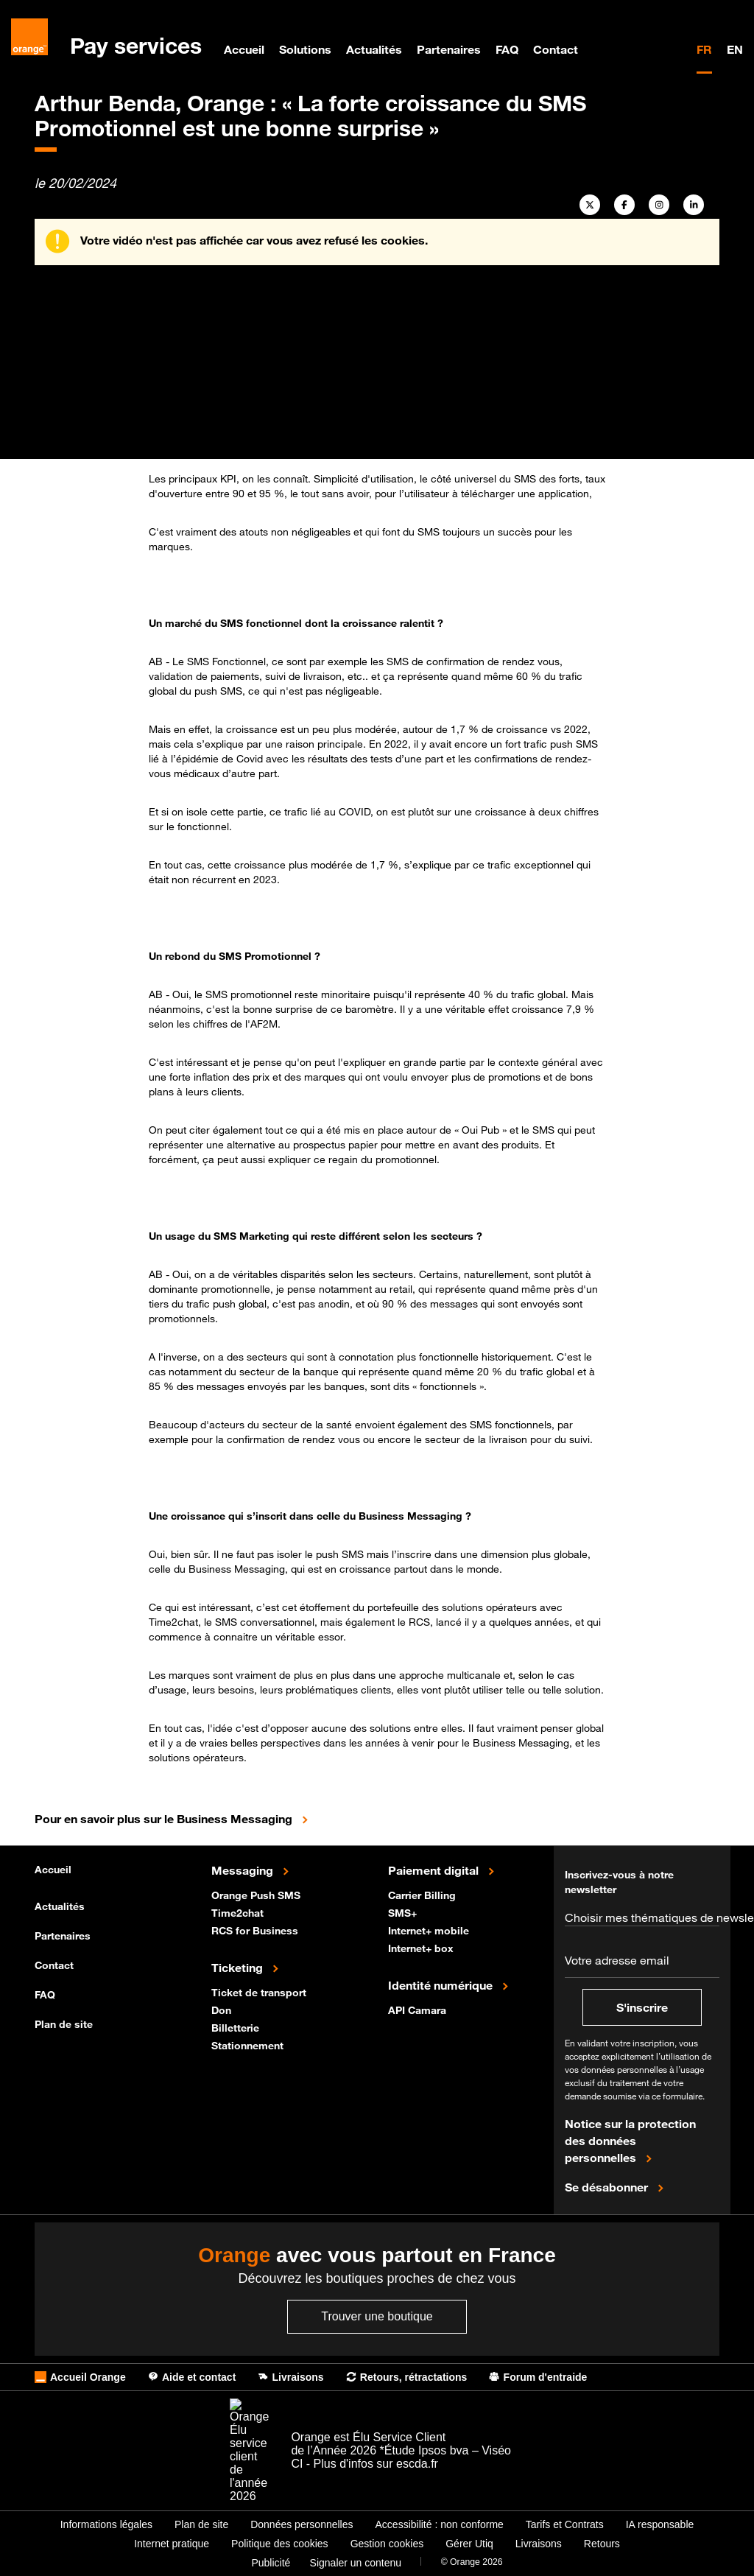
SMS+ (404, 1912)
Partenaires (449, 49)
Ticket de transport (260, 1991)
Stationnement (248, 2045)
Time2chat (239, 1912)
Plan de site (64, 2024)
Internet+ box (422, 1947)
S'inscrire (642, 2007)
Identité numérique (442, 1984)
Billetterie (236, 2027)
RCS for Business (256, 1930)
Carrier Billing (423, 1894)
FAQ (507, 49)
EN (735, 49)
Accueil (244, 49)
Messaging (243, 1869)
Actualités (374, 49)
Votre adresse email (617, 1960)
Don (222, 2009)
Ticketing (238, 1967)
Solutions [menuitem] (305, 49)
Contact (555, 49)
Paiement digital (435, 1869)
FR (704, 49)
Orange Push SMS (257, 1894)
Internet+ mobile (430, 1930)
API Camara (418, 2009)
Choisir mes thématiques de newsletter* (642, 1917)
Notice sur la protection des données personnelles (630, 2140)
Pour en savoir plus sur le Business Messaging (200, 1818)
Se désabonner (608, 2186)
